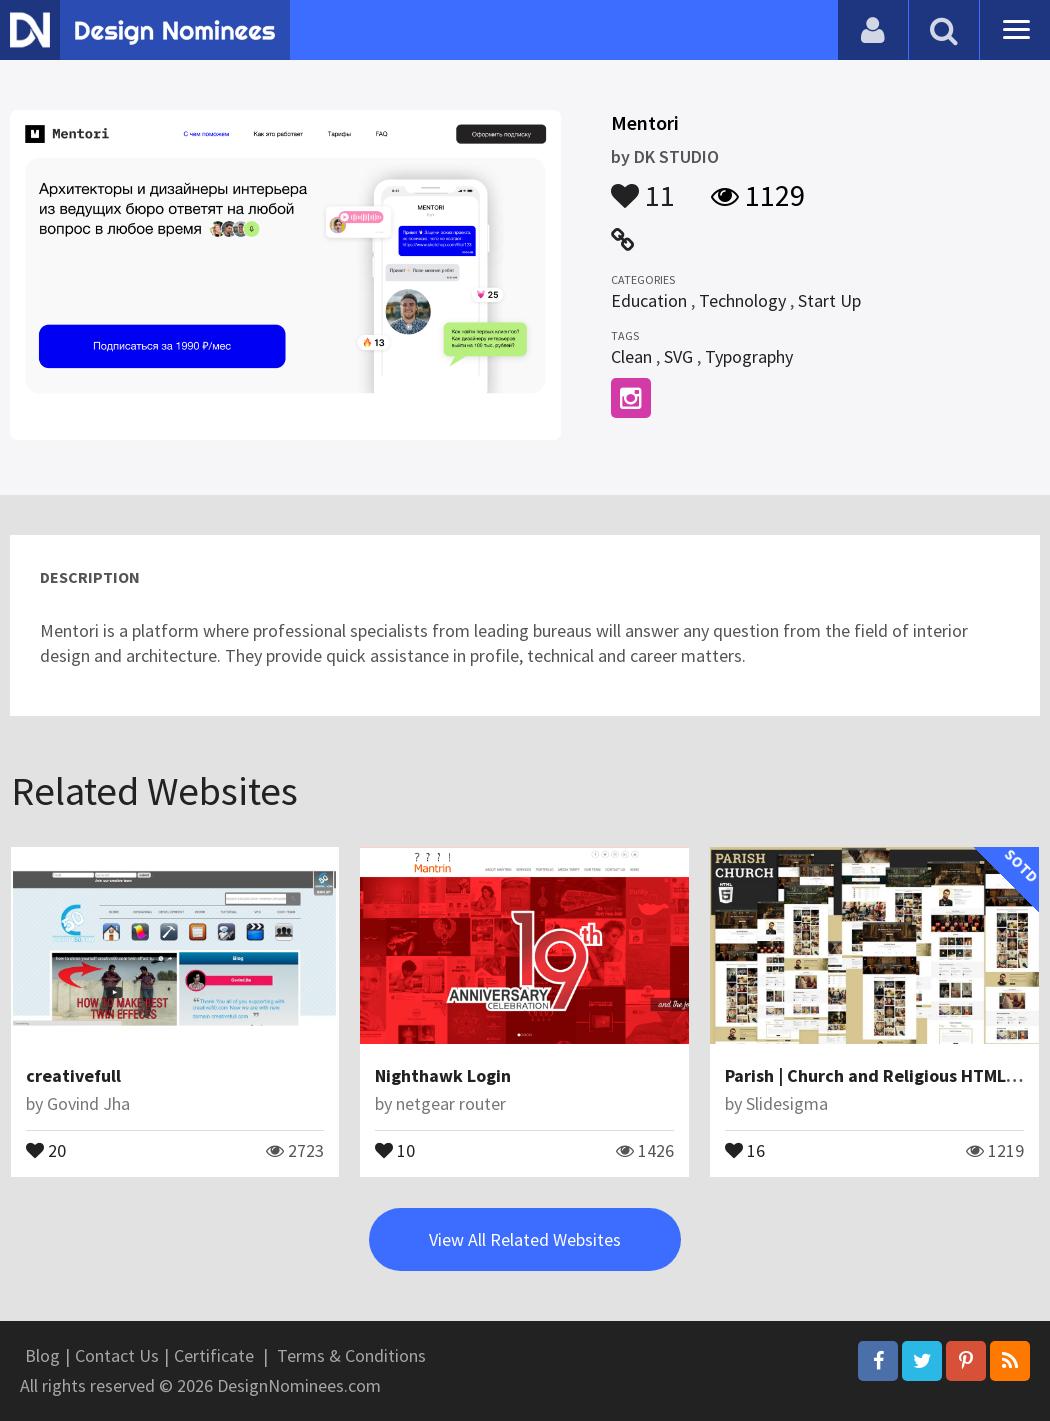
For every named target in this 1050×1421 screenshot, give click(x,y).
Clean (631, 356)
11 (643, 186)
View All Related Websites (525, 1239)
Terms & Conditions (351, 1355)
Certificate (214, 1355)
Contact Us (117, 1355)
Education (649, 300)
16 (745, 1149)
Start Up (829, 300)
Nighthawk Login (443, 1075)
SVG (678, 356)
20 (46, 1149)
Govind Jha (88, 1103)
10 (395, 1149)
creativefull (73, 1075)
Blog (42, 1355)
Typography (749, 356)
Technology (742, 300)
